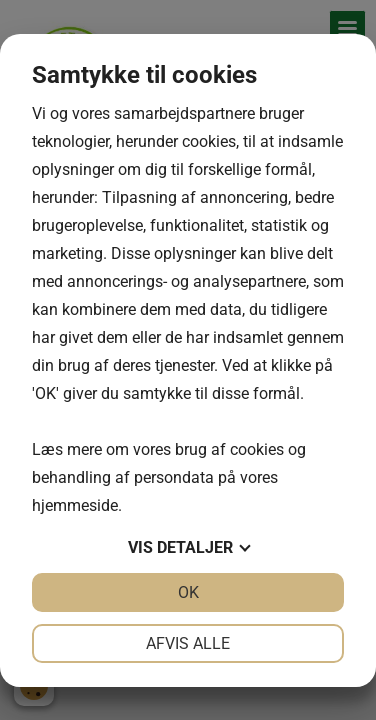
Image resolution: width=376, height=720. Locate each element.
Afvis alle (188, 643)
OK (188, 592)
